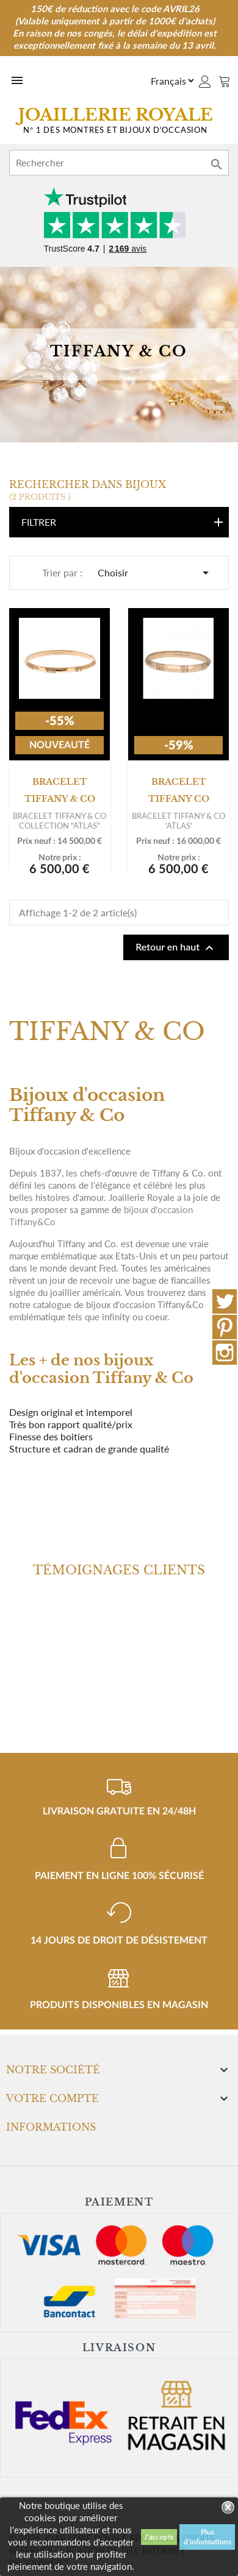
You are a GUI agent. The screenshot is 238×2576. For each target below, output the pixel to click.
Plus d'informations (207, 2537)
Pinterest (224, 1327)
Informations (51, 2127)
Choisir (155, 572)
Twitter (224, 1301)
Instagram (224, 1352)
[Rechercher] (119, 162)
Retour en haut (176, 948)
